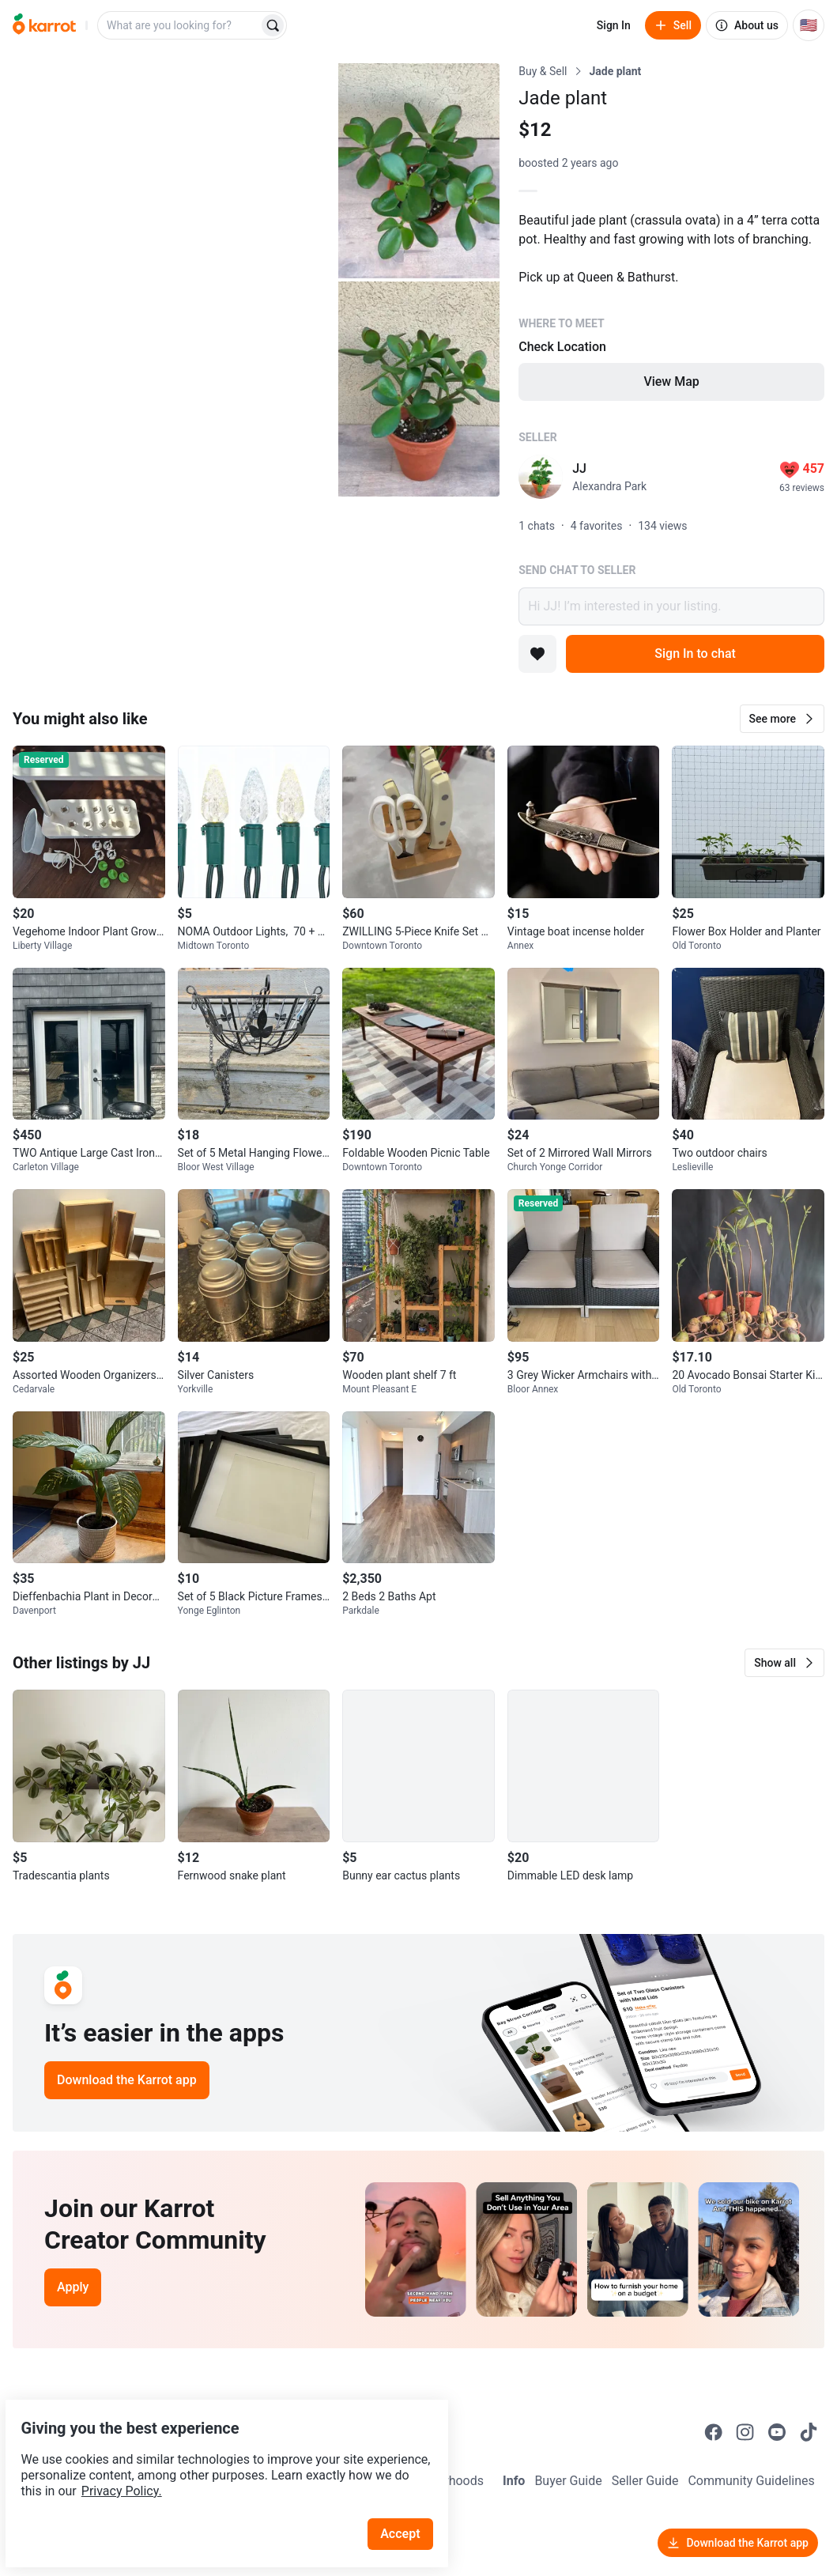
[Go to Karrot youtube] (776, 2432)
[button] (782, 718)
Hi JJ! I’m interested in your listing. (671, 606)
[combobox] (179, 25)
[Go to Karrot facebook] (713, 2432)
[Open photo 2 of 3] (419, 170)
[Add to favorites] (537, 654)
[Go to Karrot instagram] (745, 2432)
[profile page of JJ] (540, 477)
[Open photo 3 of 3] (419, 389)
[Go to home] (44, 25)
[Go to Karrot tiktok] (808, 2432)
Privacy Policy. (215, 2453)
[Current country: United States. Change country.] (808, 25)
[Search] (273, 25)
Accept (410, 2496)
